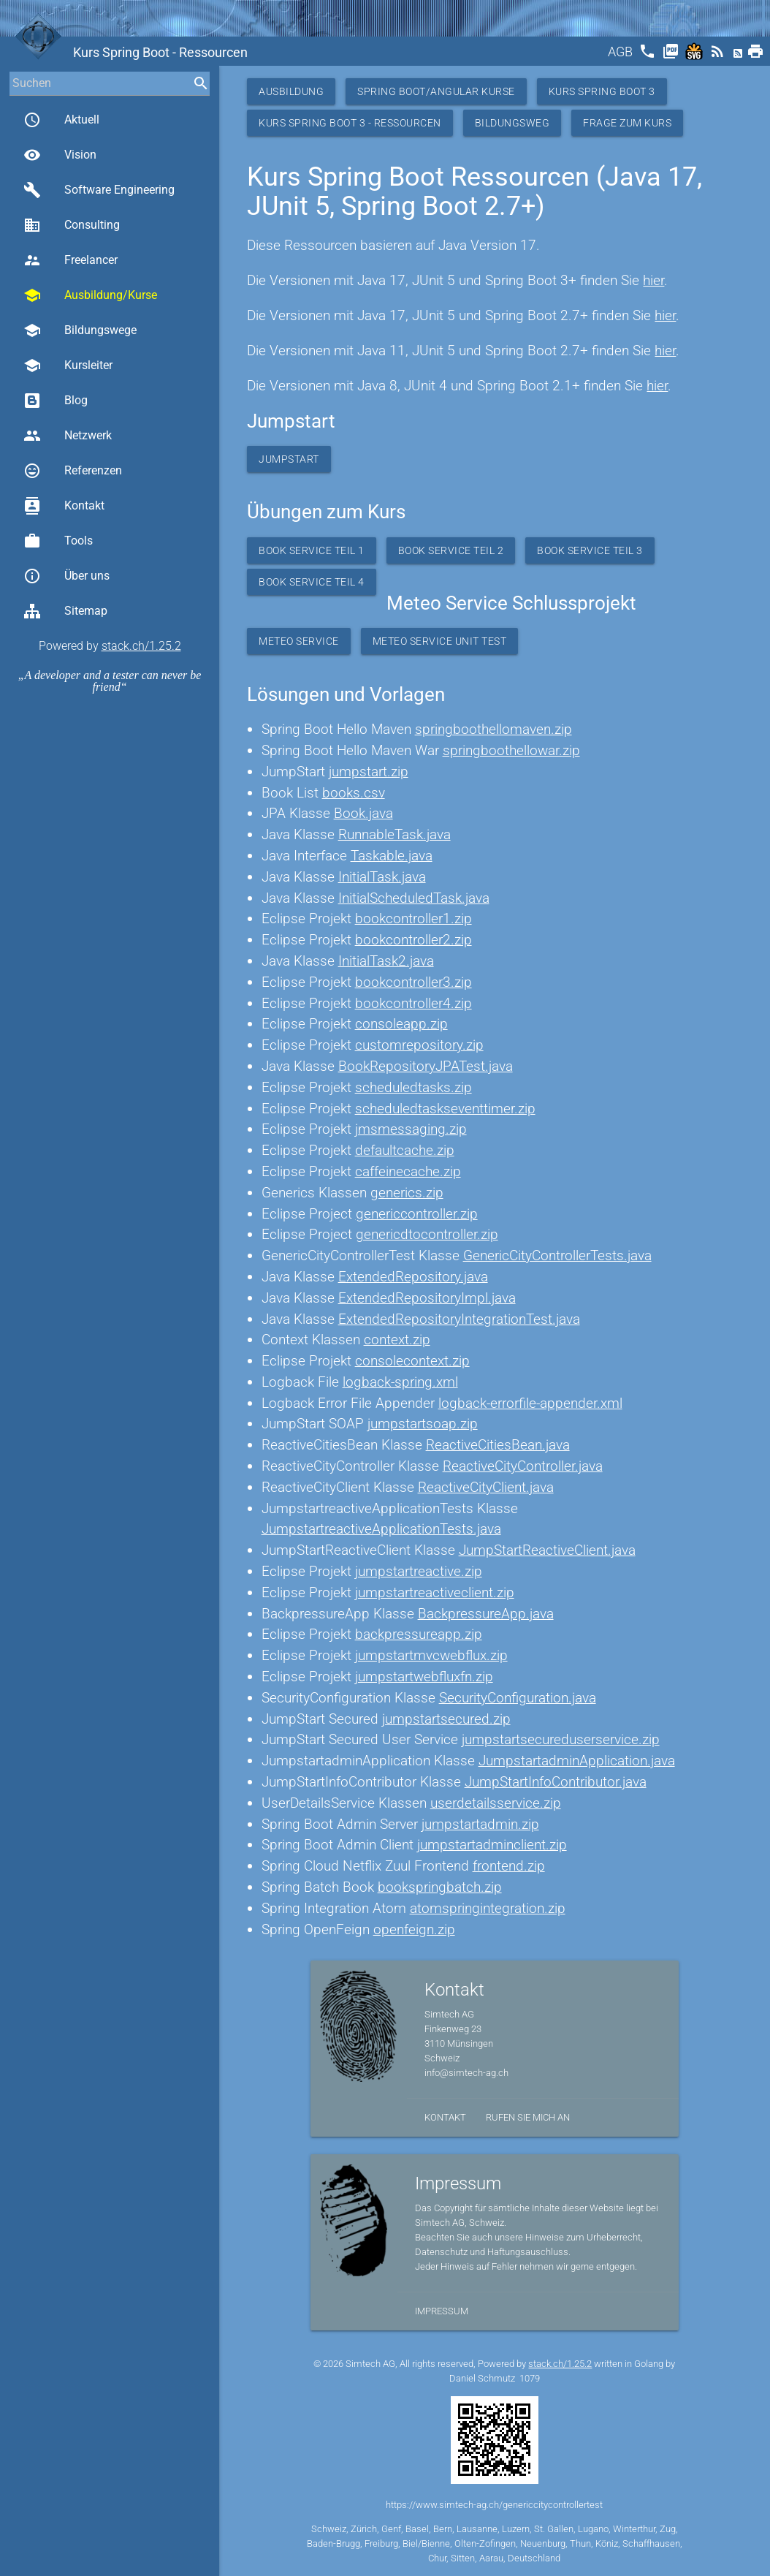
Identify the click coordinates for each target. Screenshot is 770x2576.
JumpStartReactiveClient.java (547, 1550)
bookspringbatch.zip (440, 1887)
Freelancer (70, 260)
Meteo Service (299, 641)
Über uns (66, 576)
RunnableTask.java (394, 834)
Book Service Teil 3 (590, 550)
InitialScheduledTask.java (413, 898)
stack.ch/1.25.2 (141, 646)
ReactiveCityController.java (523, 1466)
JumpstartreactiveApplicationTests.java (381, 1528)
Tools (58, 540)
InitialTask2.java (386, 960)
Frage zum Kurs (627, 123)
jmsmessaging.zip (411, 1129)
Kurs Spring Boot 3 (602, 91)
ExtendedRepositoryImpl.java (427, 1297)
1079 (529, 2378)
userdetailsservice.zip (495, 1803)
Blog (55, 400)
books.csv (353, 792)
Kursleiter (68, 365)
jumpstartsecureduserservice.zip (561, 1739)
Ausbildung (291, 91)
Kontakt (63, 505)
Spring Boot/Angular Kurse (436, 91)
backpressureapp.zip (418, 1634)
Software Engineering (99, 190)
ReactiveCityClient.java (486, 1487)
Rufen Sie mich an (528, 2117)
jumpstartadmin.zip (480, 1824)
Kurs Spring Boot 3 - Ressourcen (350, 123)
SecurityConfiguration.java (517, 1697)
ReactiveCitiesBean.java (498, 1444)
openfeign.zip (414, 1929)
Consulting (71, 225)
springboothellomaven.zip (493, 729)
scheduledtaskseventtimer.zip (445, 1108)
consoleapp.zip (401, 1023)
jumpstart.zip (368, 771)
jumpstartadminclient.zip (492, 1844)
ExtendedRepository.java (413, 1276)
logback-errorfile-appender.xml (530, 1403)
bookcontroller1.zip (413, 918)
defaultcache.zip (404, 1150)
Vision (59, 155)
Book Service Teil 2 (451, 550)
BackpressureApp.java (486, 1613)
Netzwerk (67, 435)
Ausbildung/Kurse (90, 295)
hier (653, 280)
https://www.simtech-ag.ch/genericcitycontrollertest (494, 2504)
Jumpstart (289, 459)
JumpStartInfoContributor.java (556, 1781)
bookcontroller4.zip (413, 1003)
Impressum (441, 2311)
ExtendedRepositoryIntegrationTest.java (459, 1319)
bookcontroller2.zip (413, 939)
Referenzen (72, 470)
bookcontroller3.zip (413, 982)
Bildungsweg (512, 123)
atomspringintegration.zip (487, 1908)
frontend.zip (509, 1865)
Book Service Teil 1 (312, 550)
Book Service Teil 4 (312, 582)
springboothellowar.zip (511, 750)
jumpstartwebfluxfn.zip (424, 1676)
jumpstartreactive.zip (418, 1571)
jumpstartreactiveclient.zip (434, 1592)
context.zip (397, 1339)
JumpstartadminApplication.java (577, 1760)
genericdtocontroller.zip (427, 1234)
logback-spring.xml (400, 1382)
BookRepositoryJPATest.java (425, 1066)
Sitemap (65, 611)
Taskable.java (391, 855)
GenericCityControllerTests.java (557, 1255)
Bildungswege (80, 330)
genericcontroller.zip (417, 1213)
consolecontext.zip (412, 1360)
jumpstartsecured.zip (446, 1719)
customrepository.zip (419, 1045)
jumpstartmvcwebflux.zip (431, 1655)
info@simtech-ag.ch (466, 2072)
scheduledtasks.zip (413, 1087)
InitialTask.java (382, 876)
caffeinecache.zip (408, 1171)
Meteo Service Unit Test (440, 641)
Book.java (363, 813)
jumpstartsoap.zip (422, 1423)
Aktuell (61, 119)
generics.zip (406, 1192)
